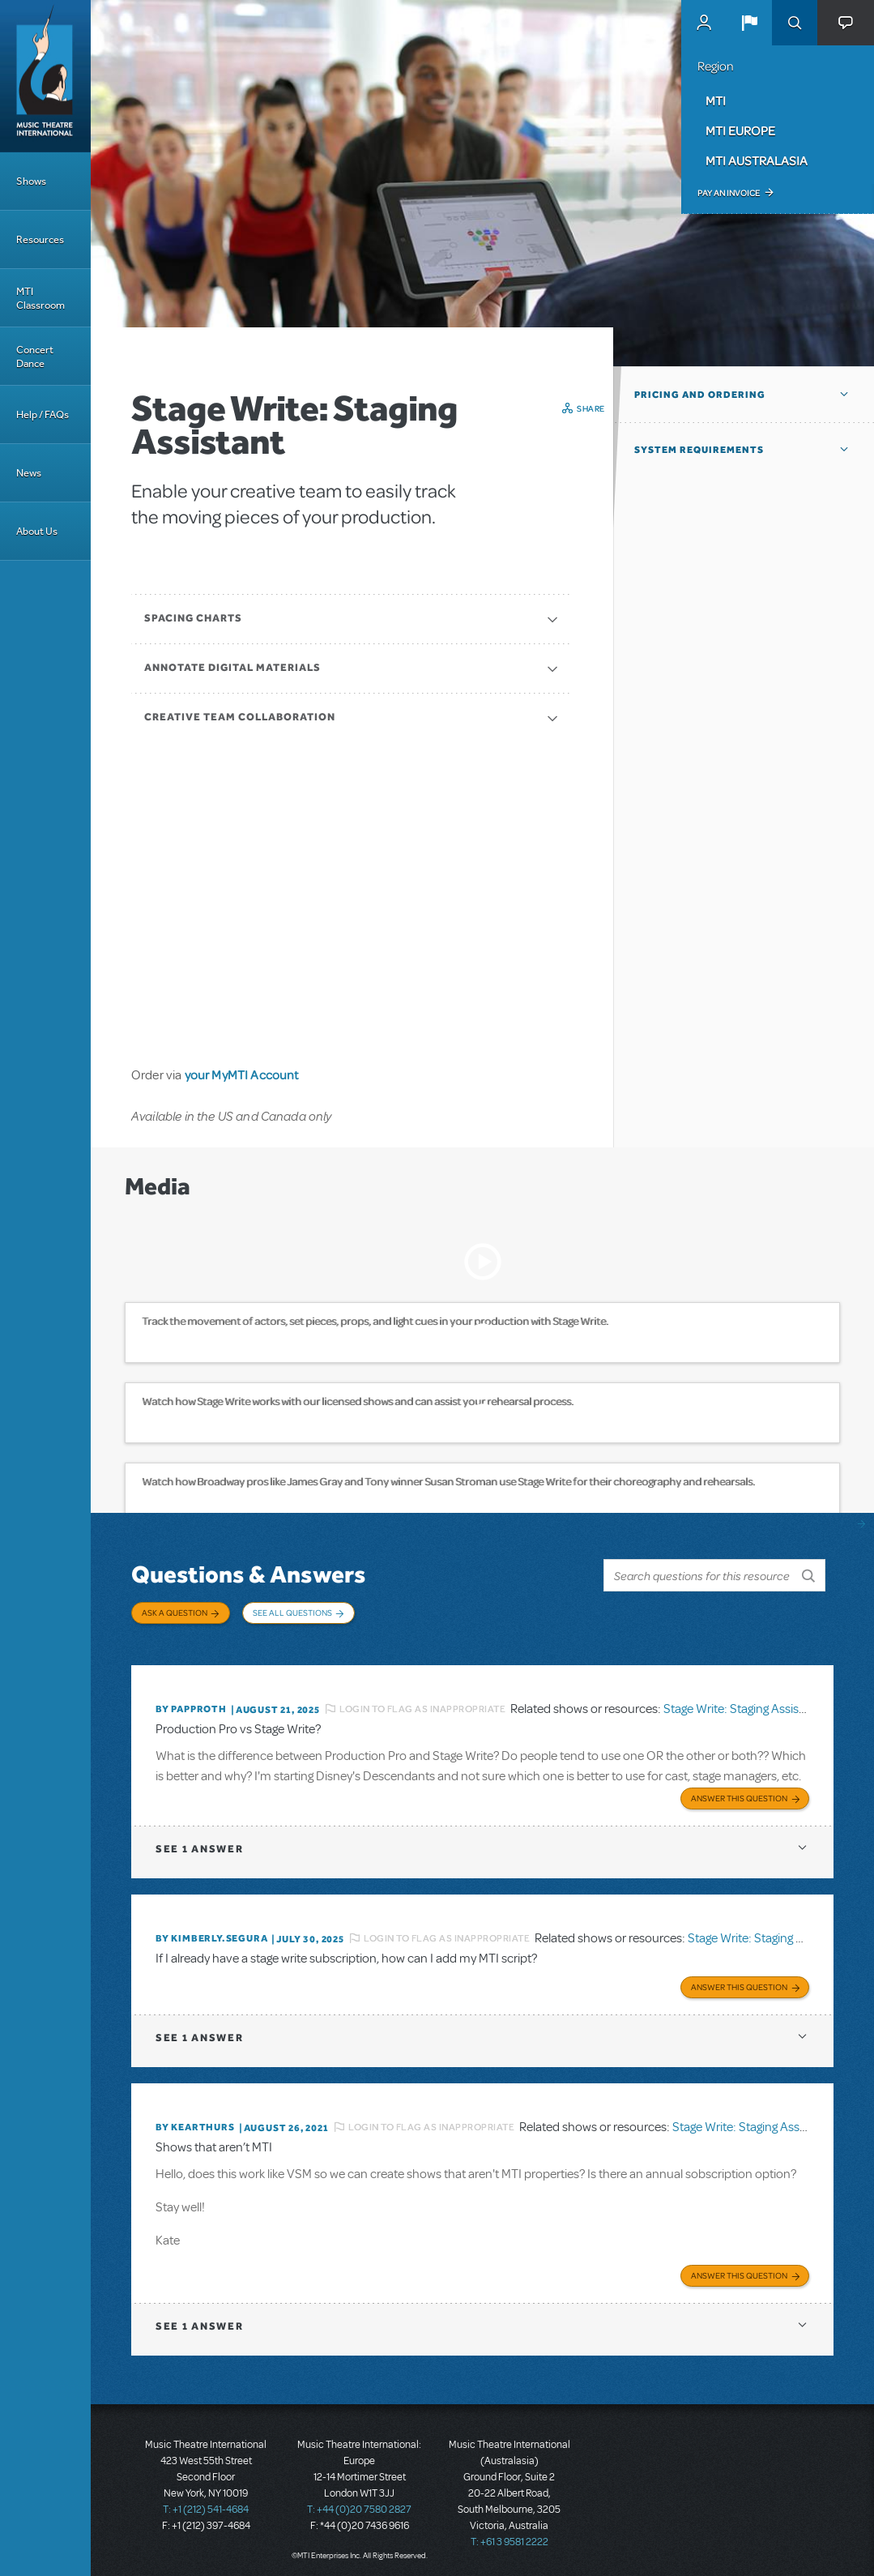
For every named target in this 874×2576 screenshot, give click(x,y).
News (28, 473)
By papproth (191, 1705)
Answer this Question (739, 1793)
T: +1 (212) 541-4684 (206, 2503)
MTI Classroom (40, 298)
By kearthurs (195, 2121)
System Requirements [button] (699, 449)
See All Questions (292, 1612)
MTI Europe (740, 130)
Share (591, 408)
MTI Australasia (757, 160)
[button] (749, 22)
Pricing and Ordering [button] (699, 394)
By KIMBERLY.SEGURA (211, 1933)
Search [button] (794, 22)
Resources (40, 239)
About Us (37, 531)
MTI (716, 100)
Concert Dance (34, 356)
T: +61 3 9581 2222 (509, 2535)
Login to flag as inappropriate (422, 1704)
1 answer (199, 1844)
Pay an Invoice (728, 193)
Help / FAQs (42, 414)
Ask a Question (174, 1612)
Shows (31, 181)
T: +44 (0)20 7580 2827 (359, 2503)
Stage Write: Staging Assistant (742, 1704)
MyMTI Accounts (704, 22)
